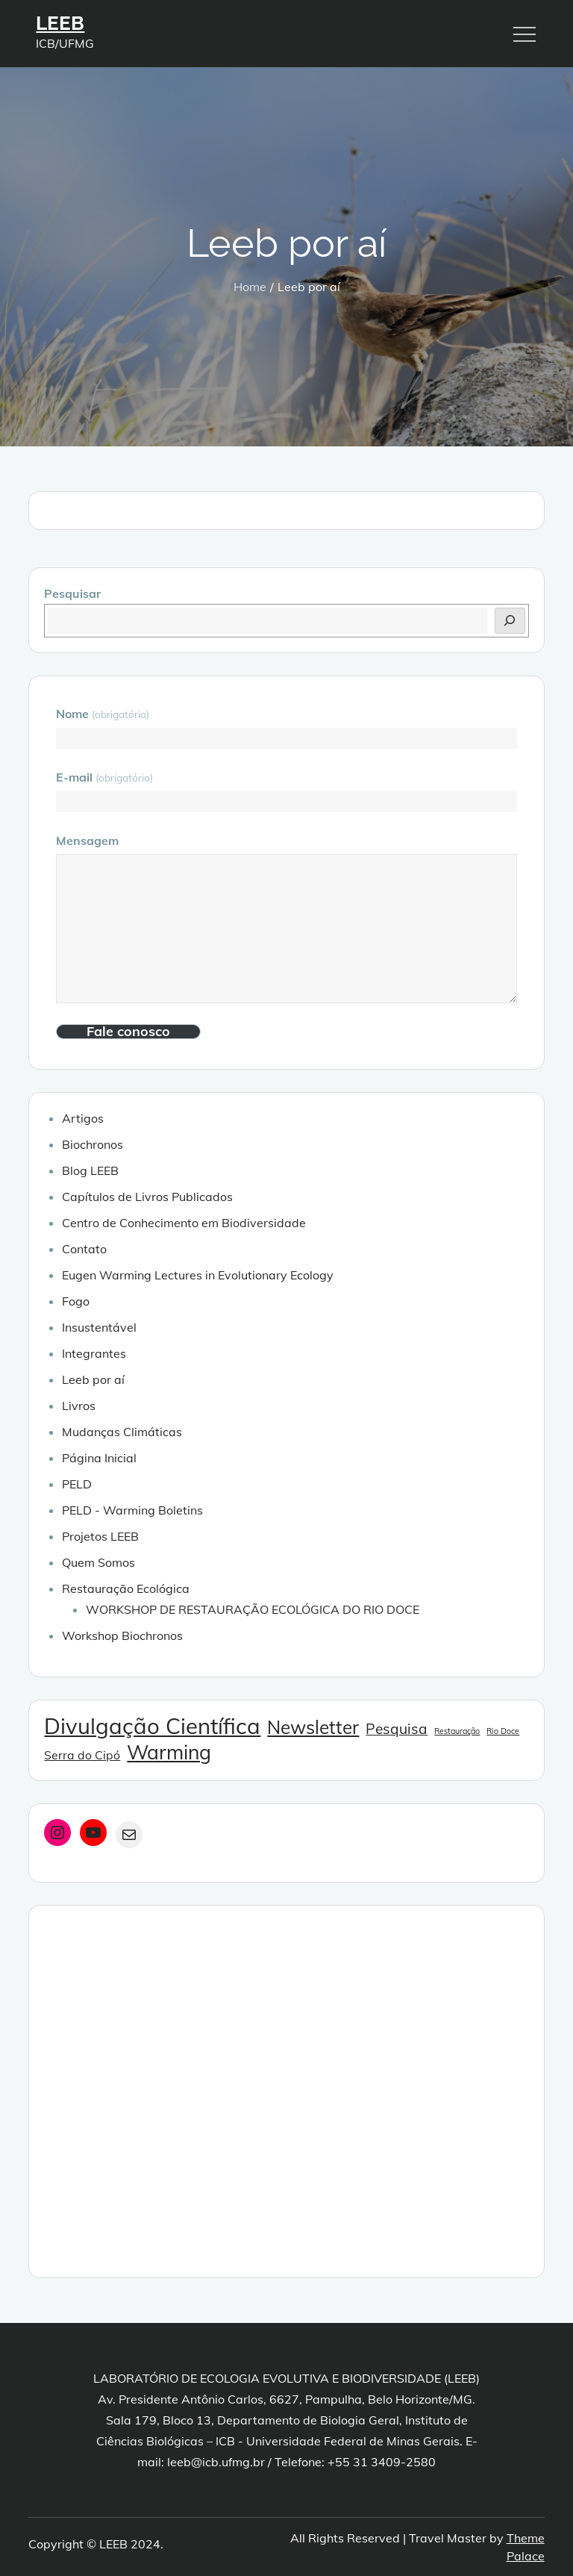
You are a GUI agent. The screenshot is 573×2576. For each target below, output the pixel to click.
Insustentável (99, 1327)
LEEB (60, 23)
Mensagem (87, 840)
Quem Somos (98, 1562)
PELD (77, 1483)
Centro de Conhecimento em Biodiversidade (184, 1222)
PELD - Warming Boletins (132, 1510)
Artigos (83, 1118)
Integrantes (94, 1353)
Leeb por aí (93, 1379)
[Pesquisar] (510, 621)
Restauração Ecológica (126, 1588)
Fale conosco (128, 1031)
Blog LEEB (90, 1170)
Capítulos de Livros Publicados (147, 1196)
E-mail (104, 777)
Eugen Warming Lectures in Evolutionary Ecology (198, 1274)
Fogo (76, 1301)
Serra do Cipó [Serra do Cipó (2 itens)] (82, 1754)
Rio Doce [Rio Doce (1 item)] (502, 1731)
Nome (102, 713)
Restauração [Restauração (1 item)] (457, 1731)
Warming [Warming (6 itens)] (169, 1751)
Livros (79, 1405)
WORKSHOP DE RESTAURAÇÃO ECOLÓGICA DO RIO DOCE (252, 1609)
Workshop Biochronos (122, 1635)
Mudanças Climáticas (122, 1431)
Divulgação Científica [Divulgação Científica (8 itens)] (152, 1725)
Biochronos (92, 1144)
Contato (84, 1248)
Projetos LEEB (100, 1536)
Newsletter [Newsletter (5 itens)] (313, 1727)
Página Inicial (99, 1457)
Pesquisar (72, 593)
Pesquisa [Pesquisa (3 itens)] (397, 1729)
